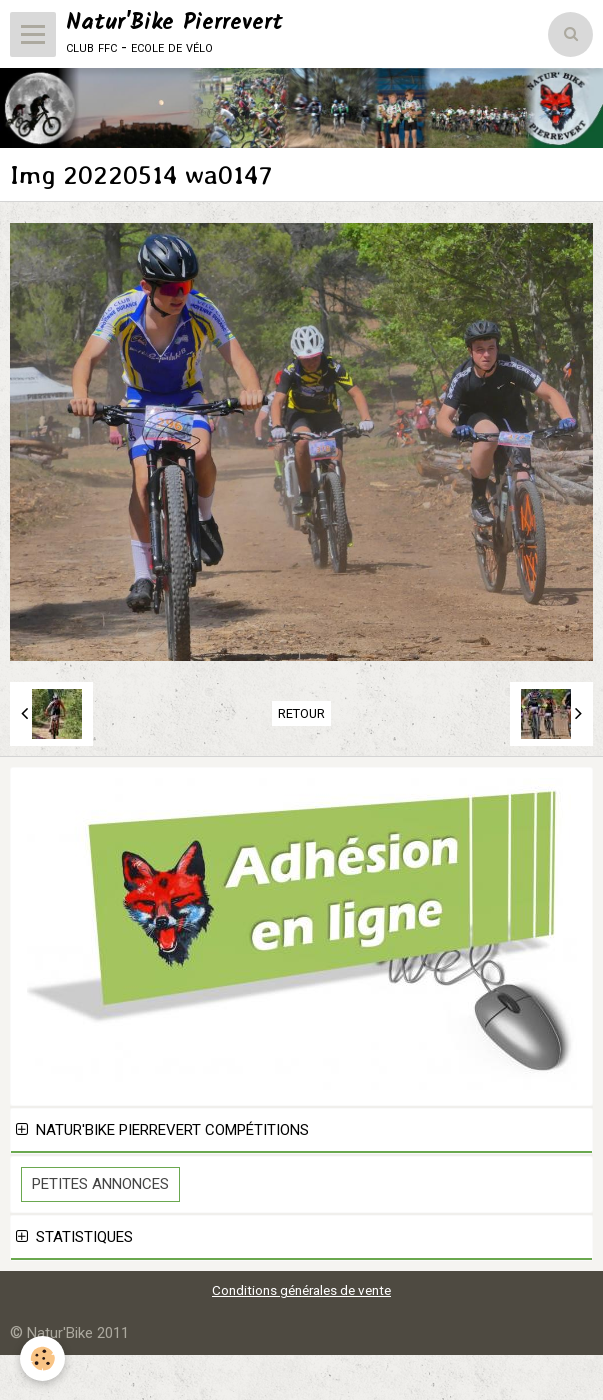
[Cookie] (42, 1358)
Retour (301, 713)
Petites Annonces (100, 1184)
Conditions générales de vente (301, 1290)
